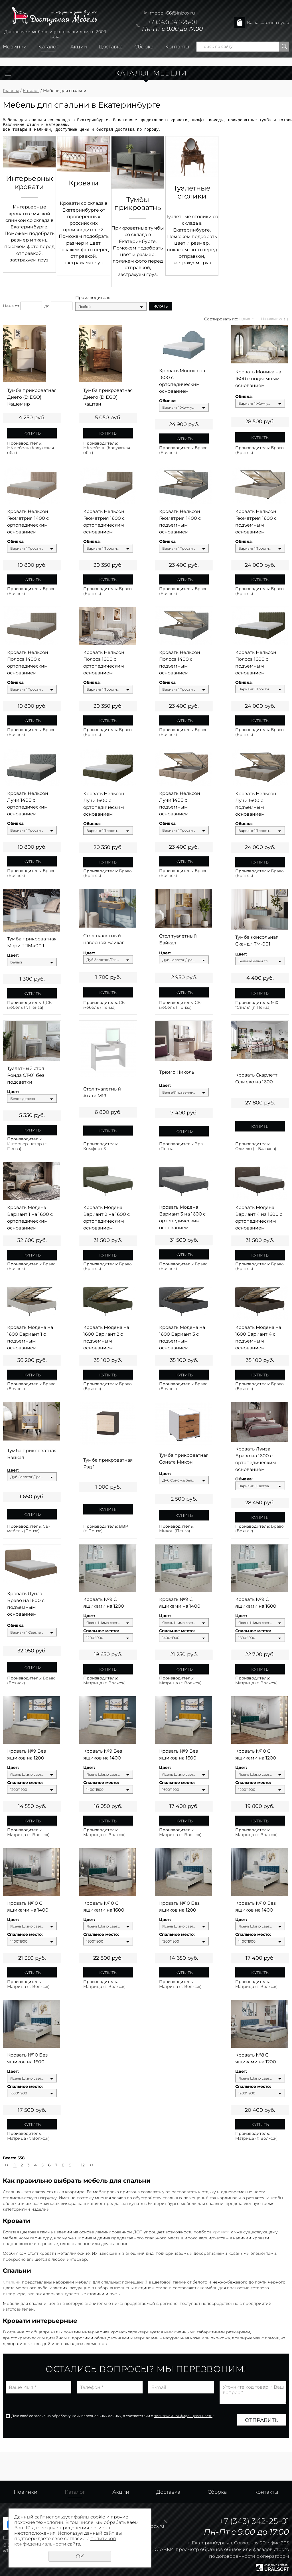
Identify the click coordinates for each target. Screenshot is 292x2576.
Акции (78, 47)
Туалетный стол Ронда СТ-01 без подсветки (25, 1075)
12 (83, 2165)
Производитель (92, 297)
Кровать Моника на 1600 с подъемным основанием (258, 378)
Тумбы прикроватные (137, 204)
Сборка (143, 47)
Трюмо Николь (176, 1072)
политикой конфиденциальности (183, 2416)
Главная (11, 90)
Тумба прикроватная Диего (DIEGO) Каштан (108, 397)
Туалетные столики (191, 192)
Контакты (177, 47)
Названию (271, 319)
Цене (244, 319)
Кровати (84, 183)
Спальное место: (101, 1630)
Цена (8, 305)
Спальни (12, 2282)
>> (92, 2165)
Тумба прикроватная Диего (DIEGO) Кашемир (32, 397)
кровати (221, 2232)
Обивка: (168, 400)
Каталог (48, 47)
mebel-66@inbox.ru (172, 13)
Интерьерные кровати (29, 183)
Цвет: (13, 955)
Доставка (111, 47)
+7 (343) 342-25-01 (172, 22)
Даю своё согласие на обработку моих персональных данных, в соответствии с (112, 2416)
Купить (32, 433)
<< (6, 2165)
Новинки (15, 47)
